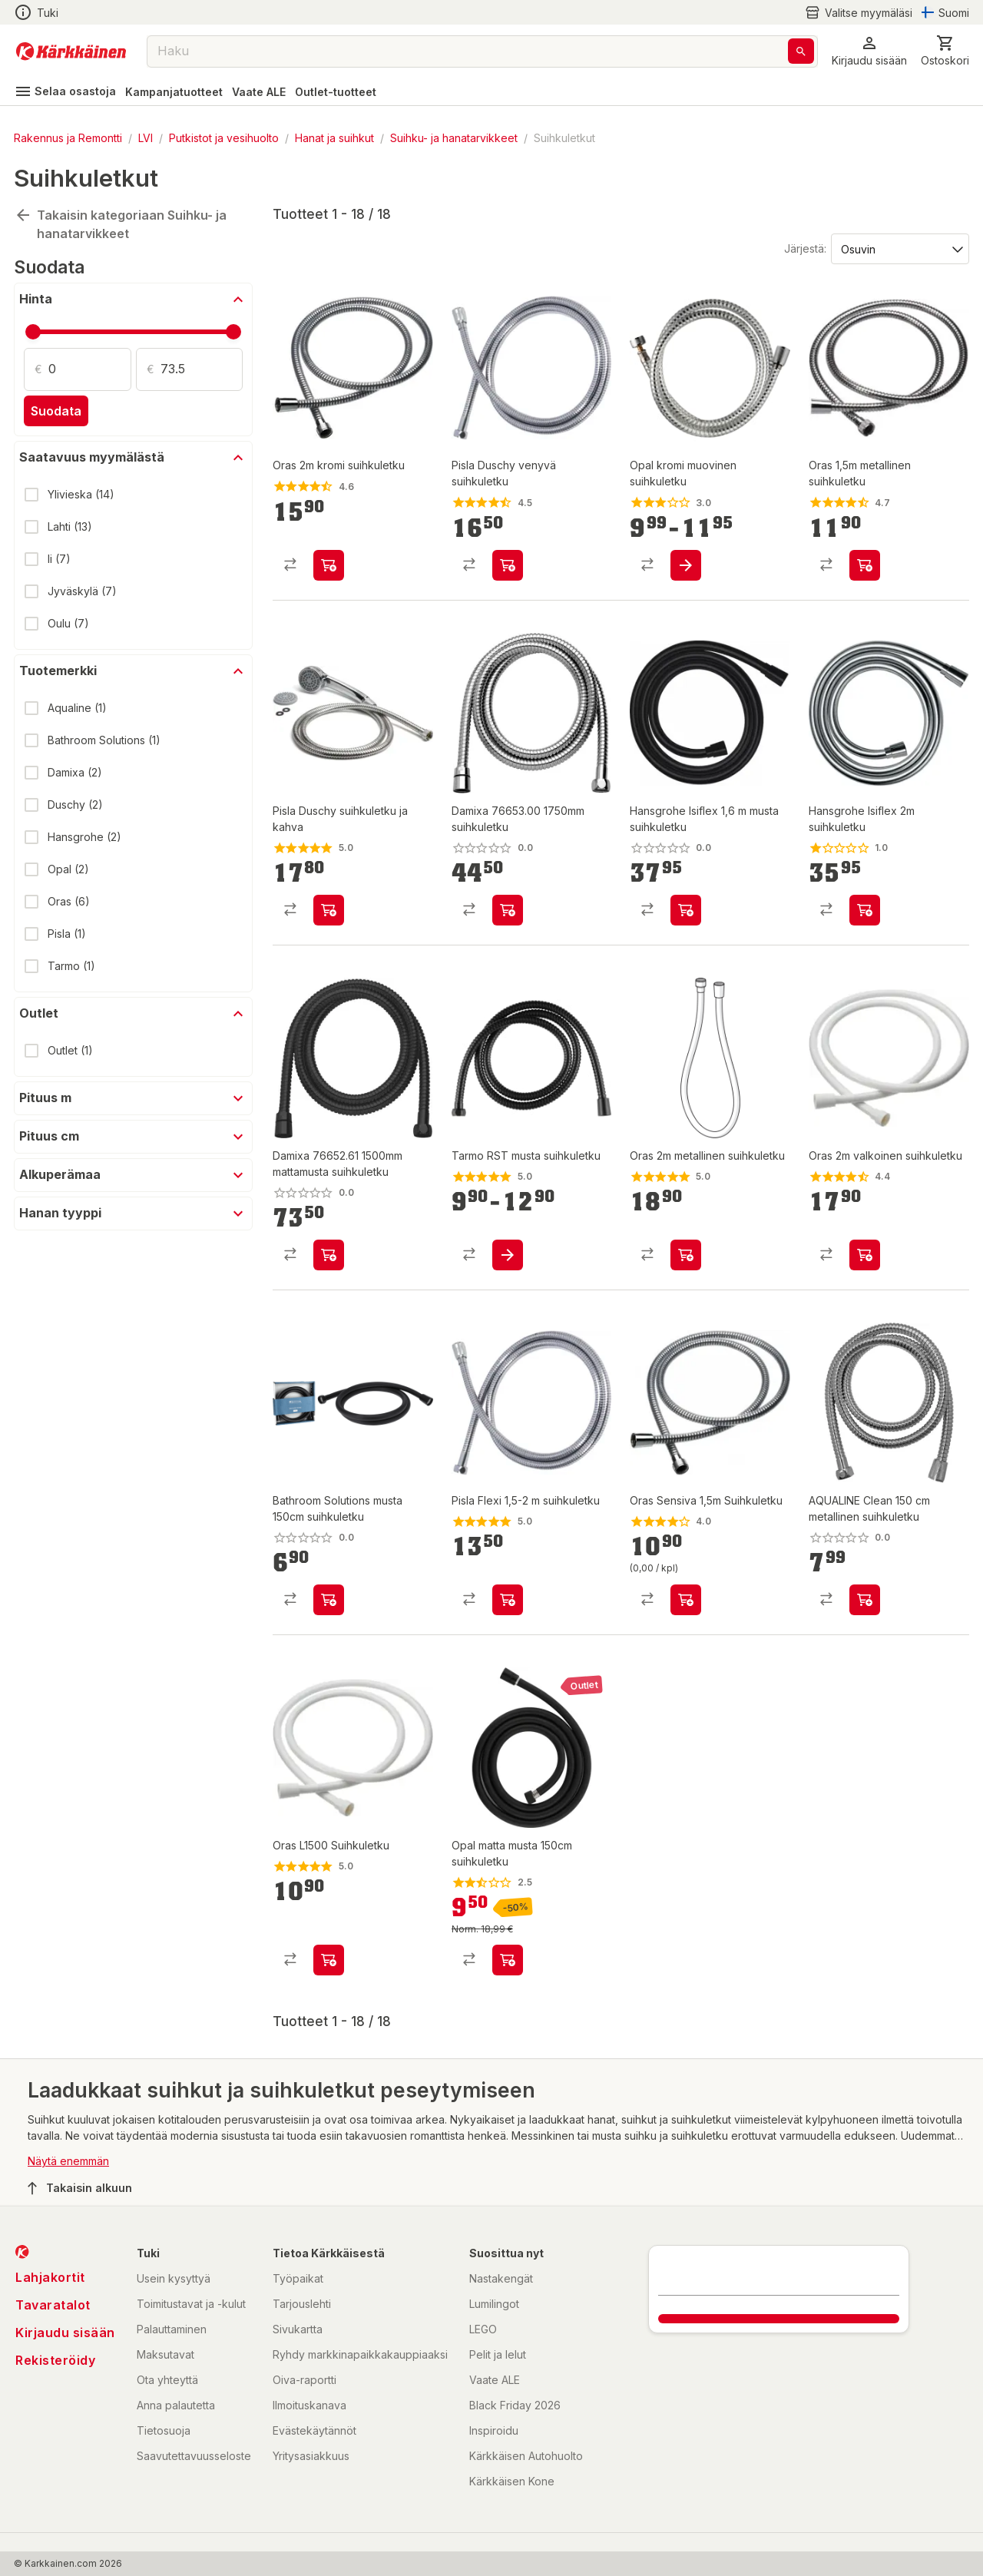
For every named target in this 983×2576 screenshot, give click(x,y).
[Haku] (801, 51)
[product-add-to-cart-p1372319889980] (328, 565)
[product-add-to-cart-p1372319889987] (685, 1599)
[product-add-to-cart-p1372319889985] (864, 1255)
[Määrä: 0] (89, 369)
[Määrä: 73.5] (202, 369)
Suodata (56, 411)
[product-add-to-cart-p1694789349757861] (328, 1599)
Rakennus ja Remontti (68, 137)
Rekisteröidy (55, 2360)
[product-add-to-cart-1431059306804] (507, 1599)
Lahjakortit (50, 2277)
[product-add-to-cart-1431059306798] (328, 910)
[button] (869, 51)
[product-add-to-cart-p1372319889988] (864, 565)
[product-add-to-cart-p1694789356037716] (328, 1255)
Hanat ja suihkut (334, 137)
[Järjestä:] (899, 248)
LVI (145, 137)
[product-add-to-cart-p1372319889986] (328, 1960)
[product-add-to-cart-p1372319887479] (507, 565)
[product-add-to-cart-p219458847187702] (507, 1960)
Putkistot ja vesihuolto (224, 137)
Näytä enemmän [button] (68, 2160)
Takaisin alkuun (80, 2188)
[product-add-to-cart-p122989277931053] (685, 910)
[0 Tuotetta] (945, 51)
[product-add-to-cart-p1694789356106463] (507, 1255)
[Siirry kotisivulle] (71, 51)
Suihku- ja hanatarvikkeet (454, 137)
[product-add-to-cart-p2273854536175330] (864, 910)
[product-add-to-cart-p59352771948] (864, 1599)
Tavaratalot (53, 2305)
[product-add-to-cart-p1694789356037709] (507, 910)
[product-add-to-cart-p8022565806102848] (685, 1255)
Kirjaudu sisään (65, 2332)
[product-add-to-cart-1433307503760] (685, 565)
